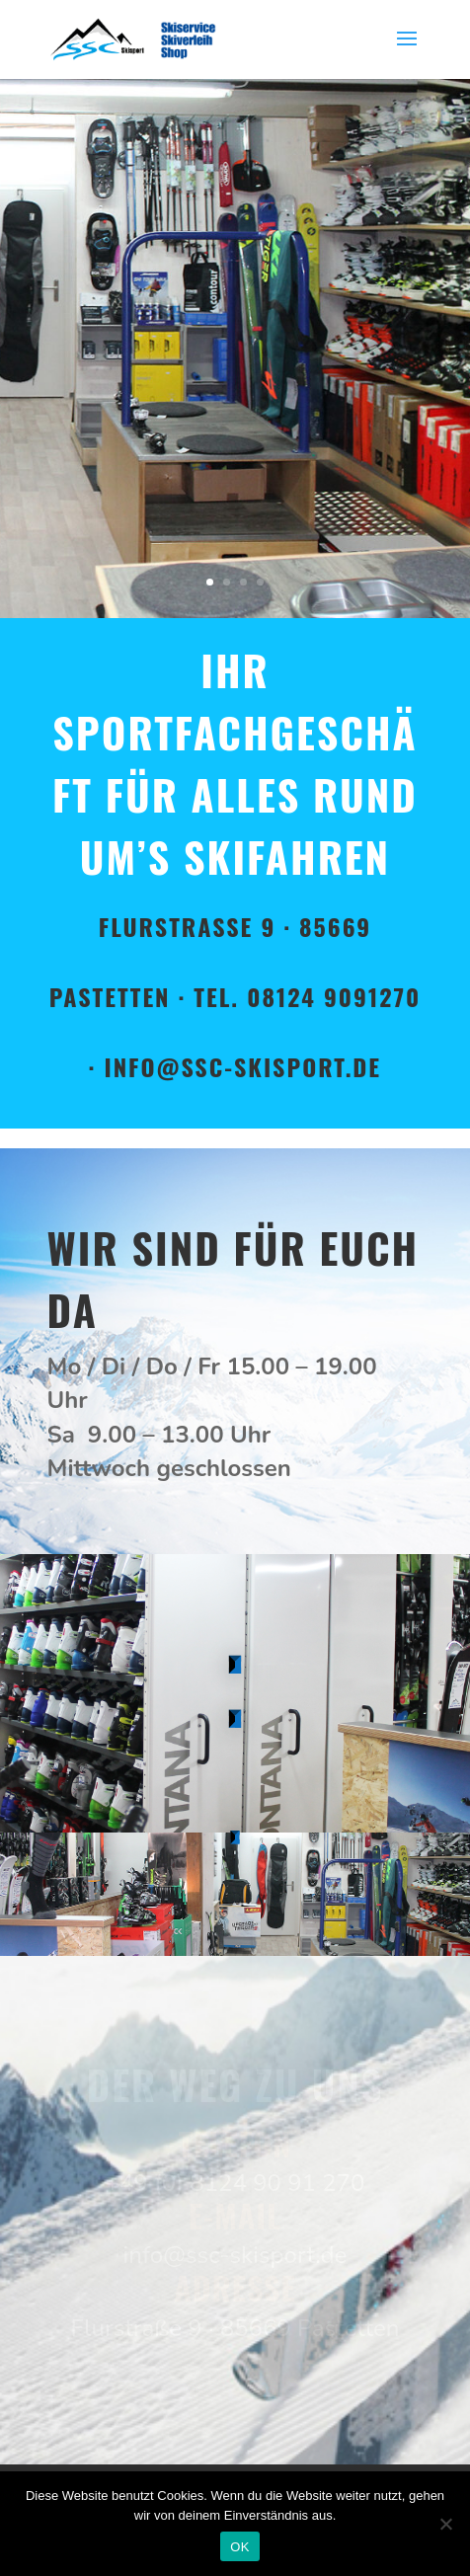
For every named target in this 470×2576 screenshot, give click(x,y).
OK (239, 2546)
